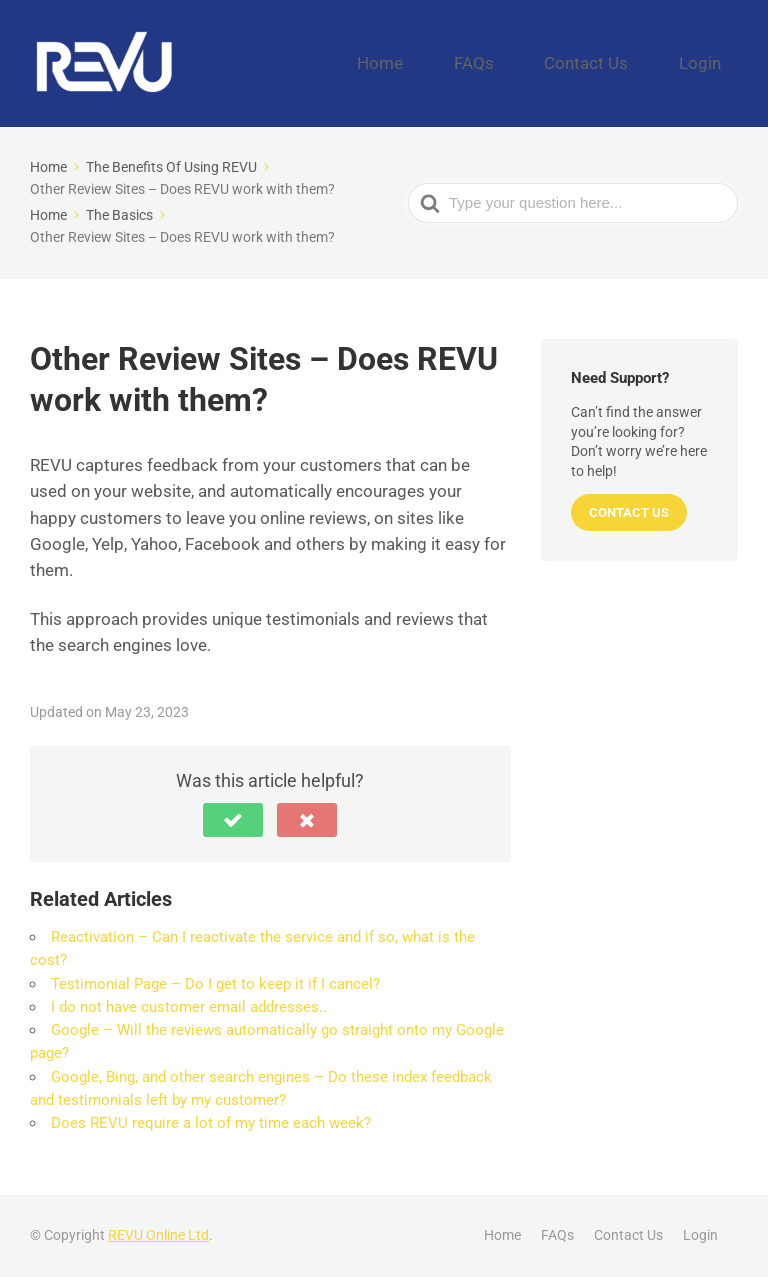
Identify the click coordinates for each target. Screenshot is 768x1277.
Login (711, 63)
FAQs (536, 63)
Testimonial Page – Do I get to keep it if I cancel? (215, 984)
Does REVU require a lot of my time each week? (211, 1123)
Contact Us (623, 63)
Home (466, 63)
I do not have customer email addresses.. (189, 1007)
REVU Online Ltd (158, 1235)
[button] (233, 820)
